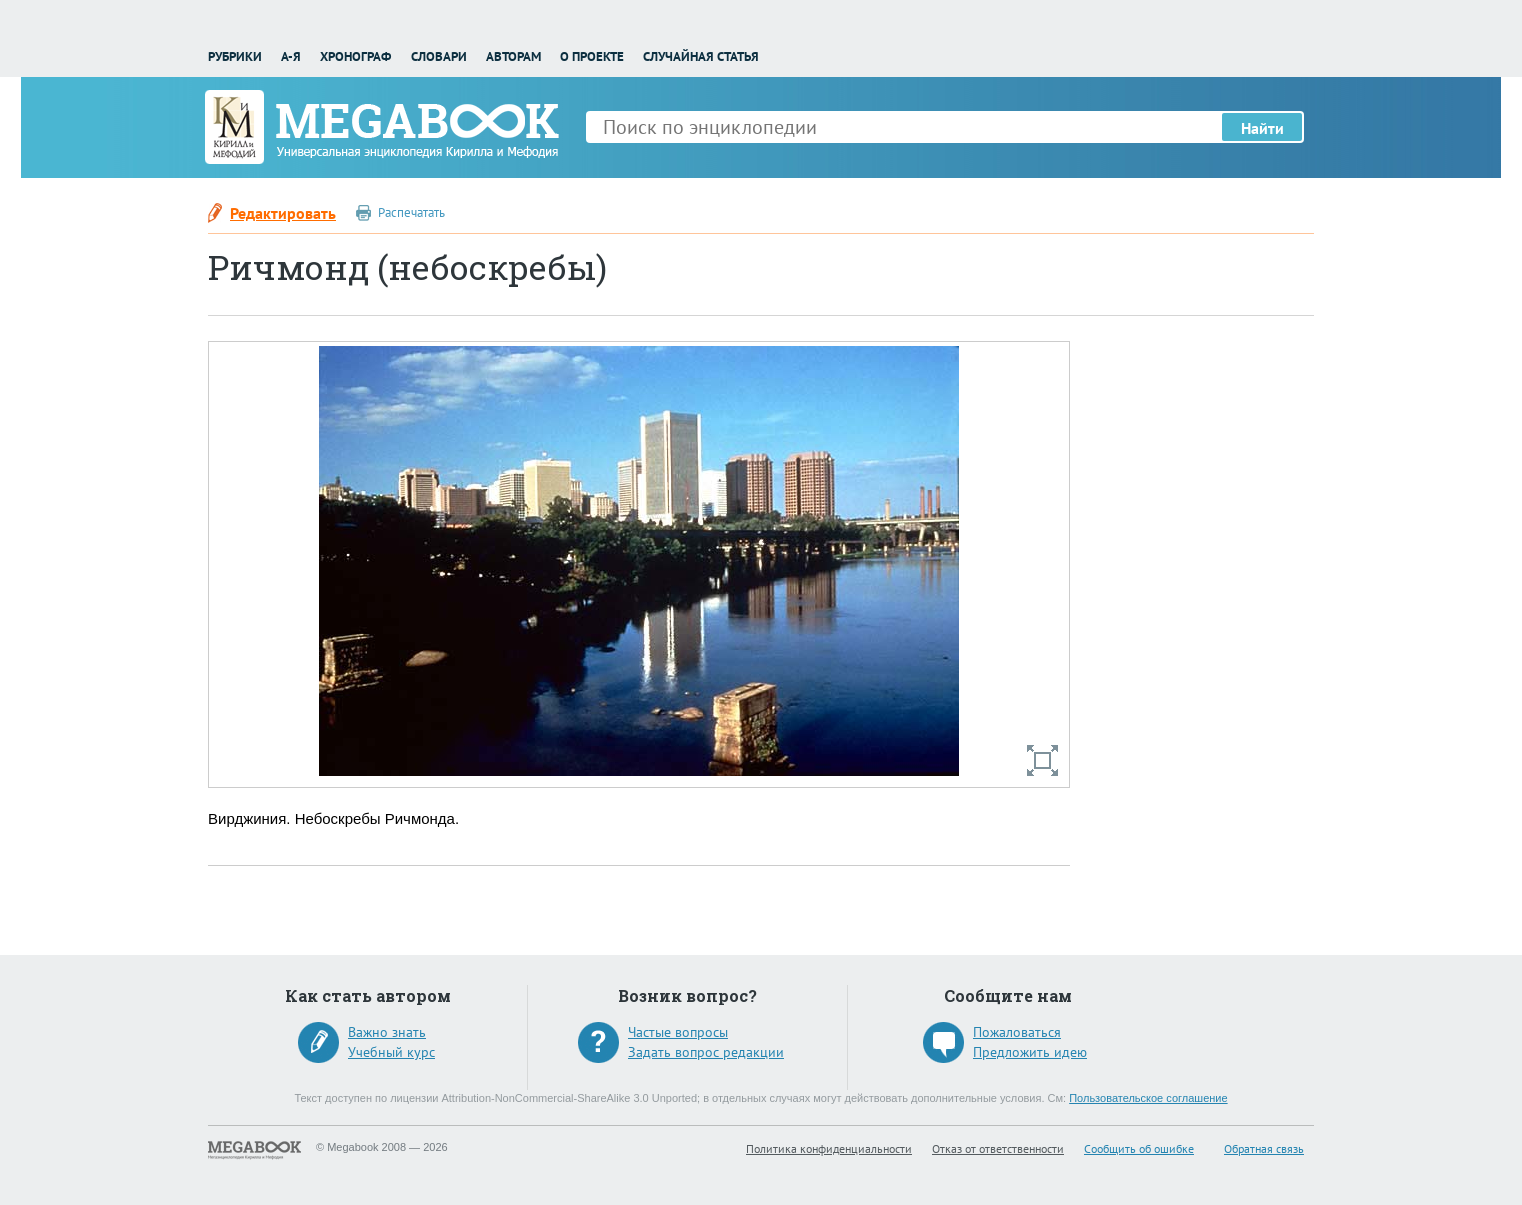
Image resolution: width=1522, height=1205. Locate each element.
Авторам (513, 56)
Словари (439, 56)
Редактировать (283, 213)
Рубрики (235, 56)
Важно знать (387, 1032)
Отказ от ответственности (998, 1148)
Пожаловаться (1017, 1032)
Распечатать (411, 212)
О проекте (592, 56)
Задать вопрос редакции (706, 1052)
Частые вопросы (678, 1032)
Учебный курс (391, 1052)
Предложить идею (1030, 1052)
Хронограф (355, 56)
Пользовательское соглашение (1148, 1098)
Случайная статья (701, 56)
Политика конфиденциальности (829, 1148)
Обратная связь (1264, 1148)
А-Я (291, 56)
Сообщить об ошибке (1139, 1148)
